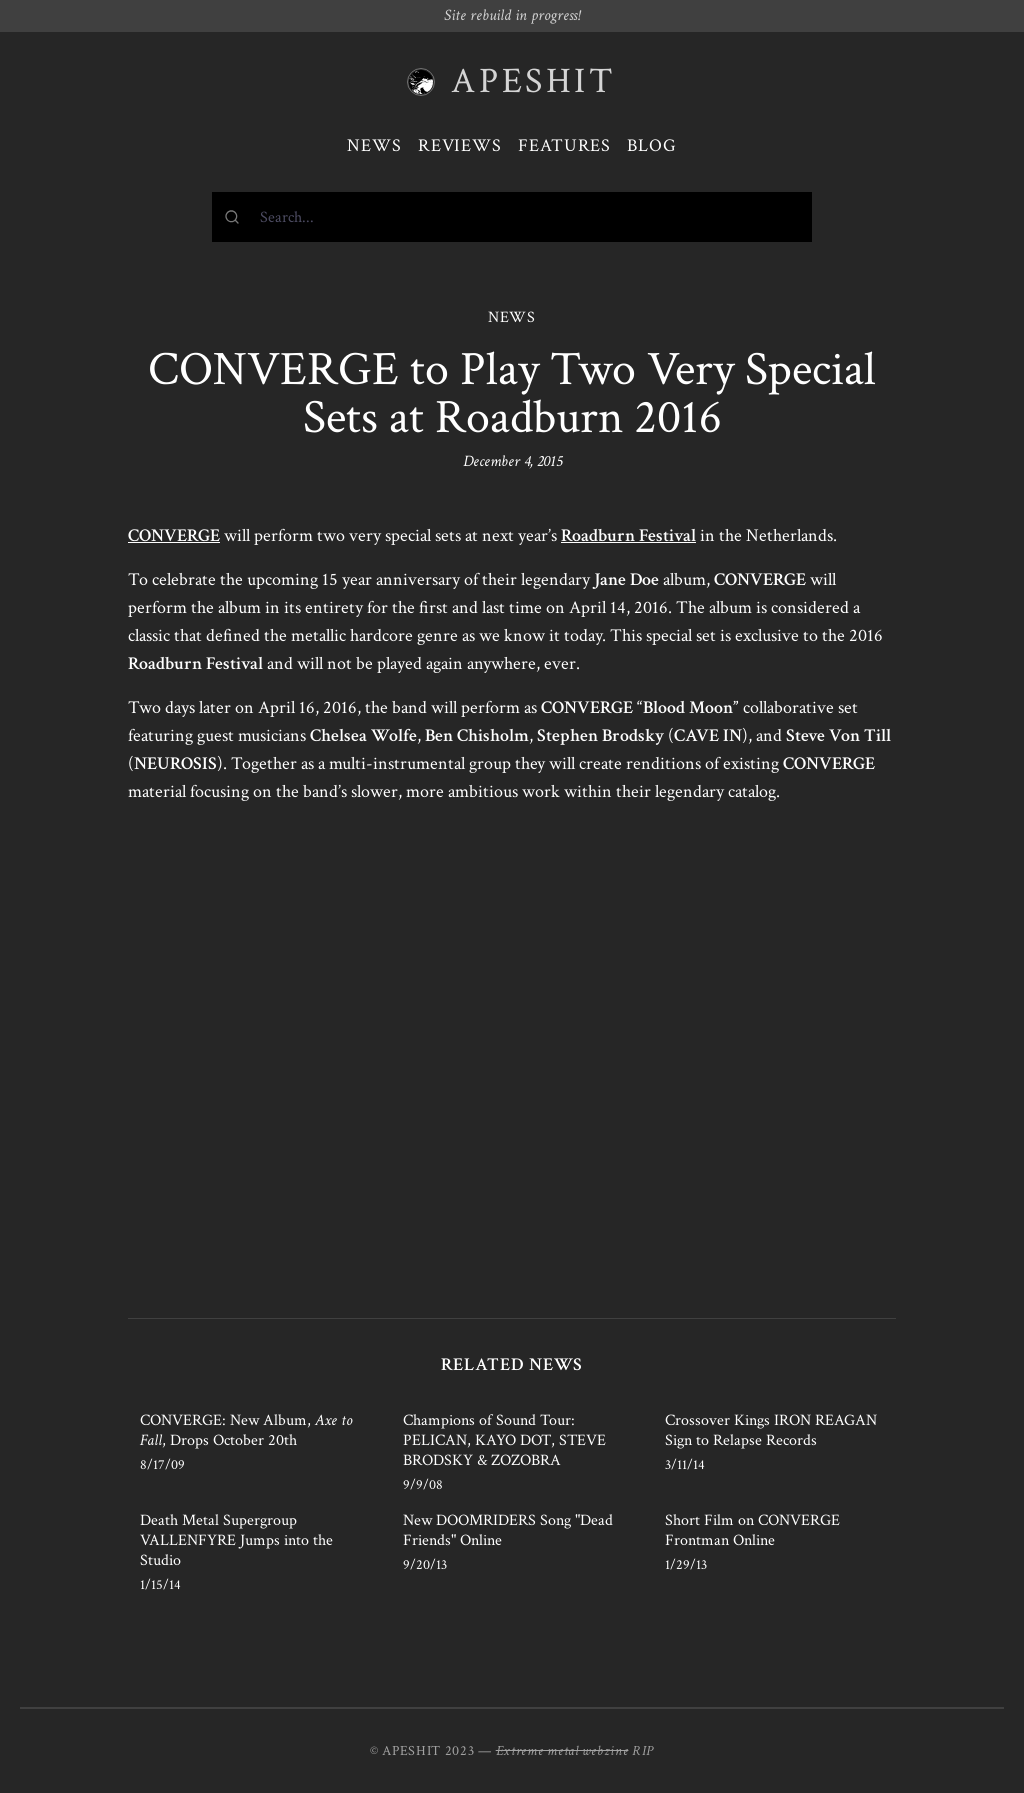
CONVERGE (174, 535)
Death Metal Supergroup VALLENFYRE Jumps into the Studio (236, 1540)
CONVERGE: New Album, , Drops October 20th (246, 1430)
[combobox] (512, 217)
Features (564, 145)
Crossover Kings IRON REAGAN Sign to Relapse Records (771, 1430)
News (374, 145)
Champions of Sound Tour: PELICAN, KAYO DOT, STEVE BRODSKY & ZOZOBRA (504, 1440)
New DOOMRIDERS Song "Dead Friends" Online (508, 1530)
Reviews (460, 145)
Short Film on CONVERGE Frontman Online (752, 1530)
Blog (652, 145)
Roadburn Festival (628, 535)
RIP (643, 1751)
